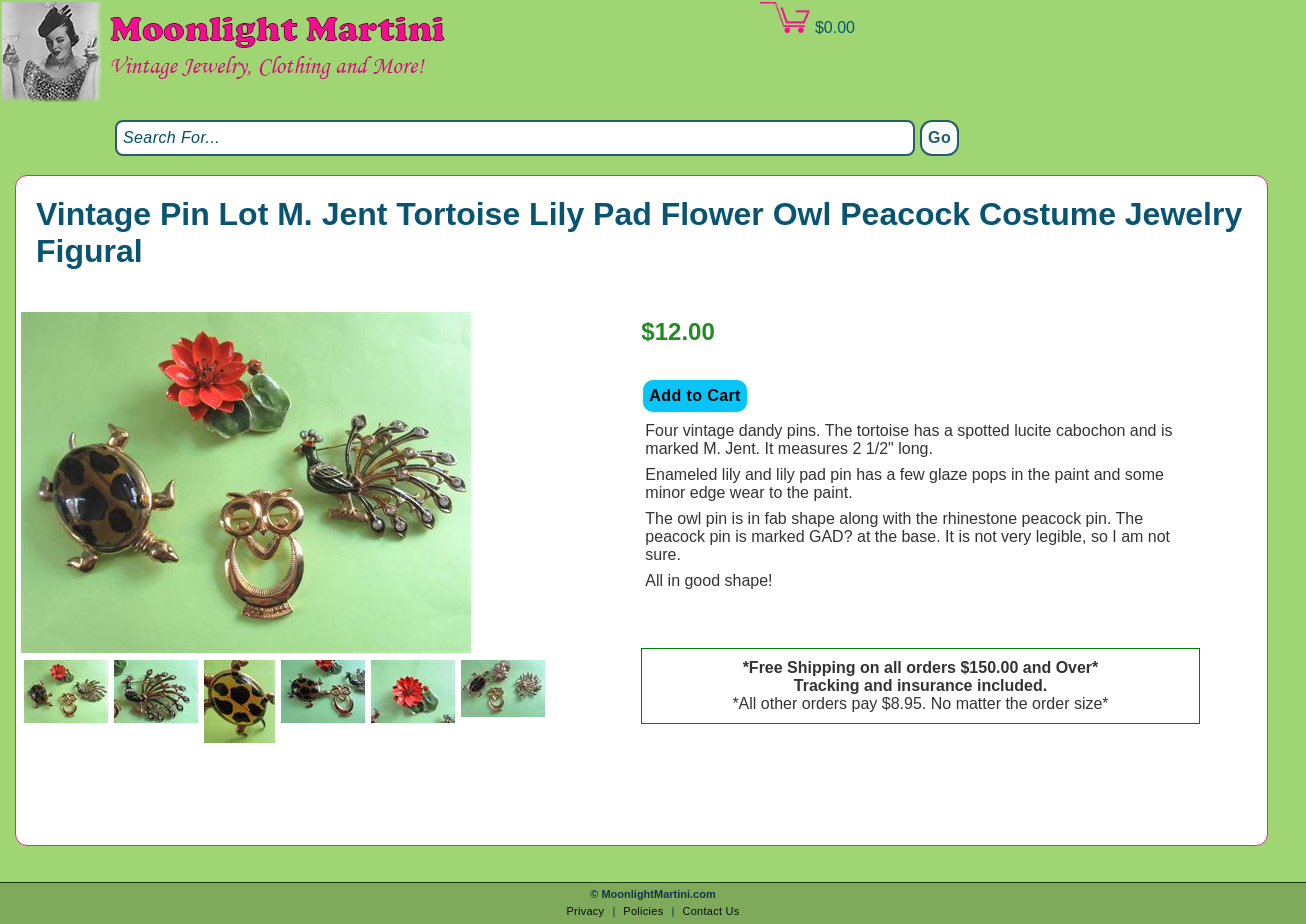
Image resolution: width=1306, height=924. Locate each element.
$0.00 (807, 19)
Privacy (585, 911)
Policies (643, 911)
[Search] (515, 138)
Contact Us (710, 911)
